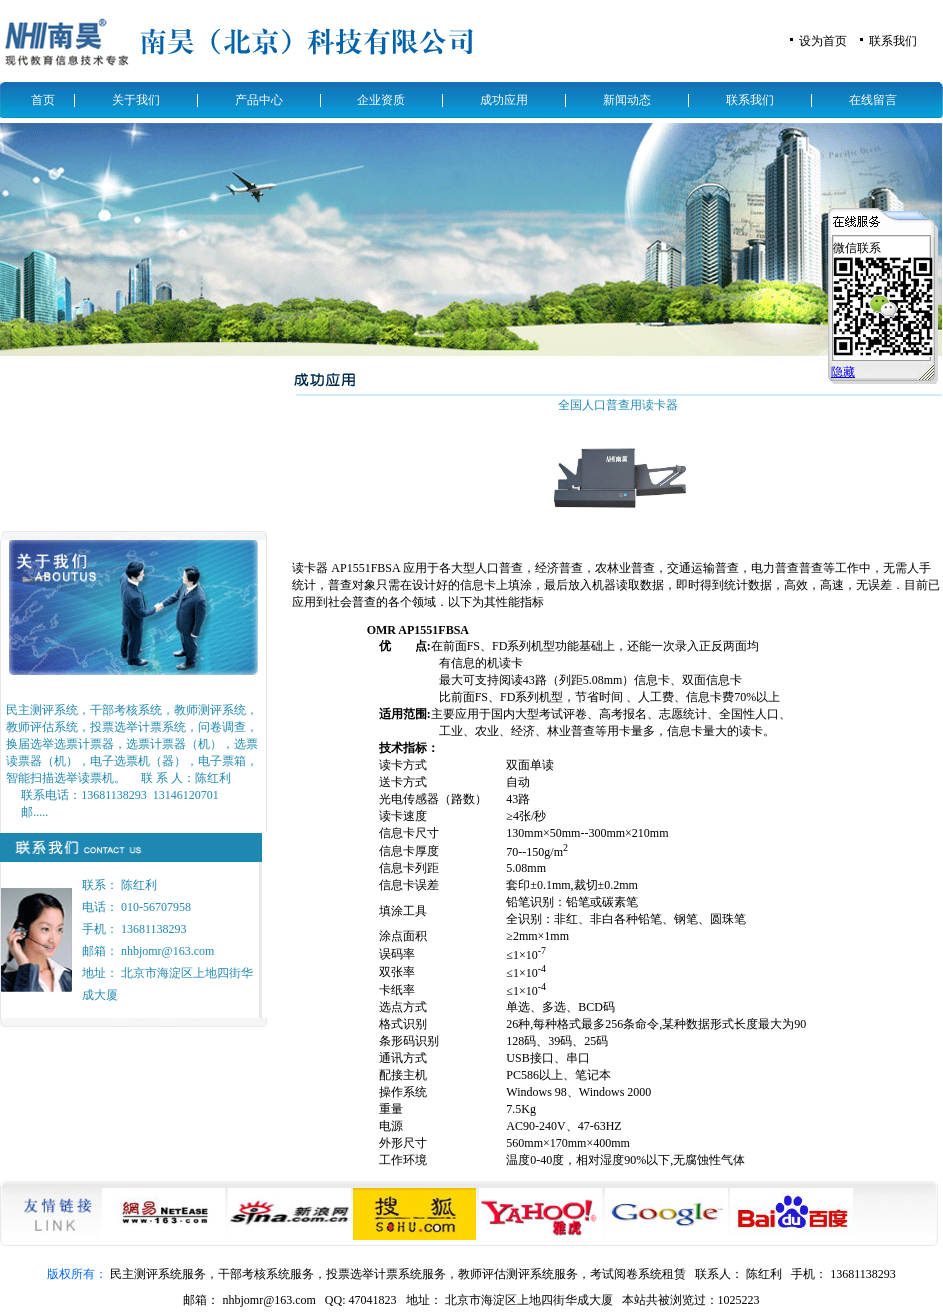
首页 (43, 100)
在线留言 (873, 100)
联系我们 (893, 41)
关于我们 (136, 100)
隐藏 (843, 372)
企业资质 (381, 100)
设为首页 (823, 41)
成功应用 (504, 100)
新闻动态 (627, 100)
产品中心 (259, 100)
